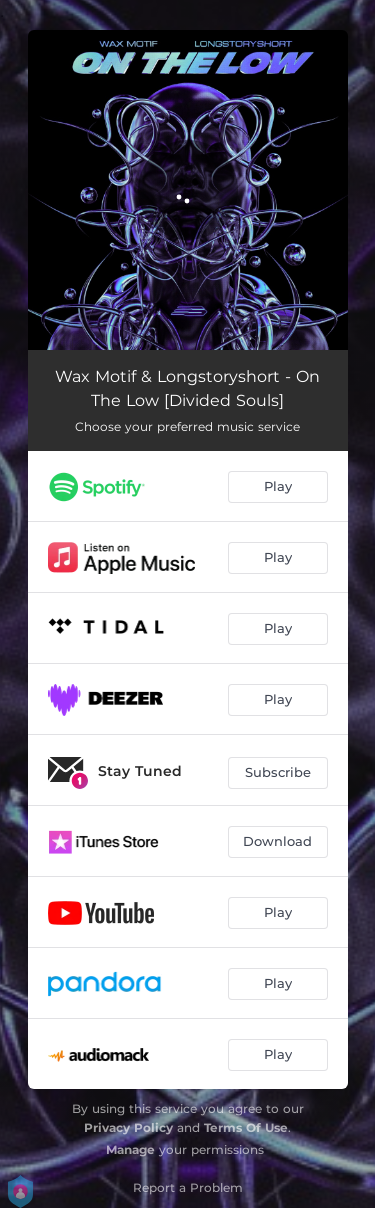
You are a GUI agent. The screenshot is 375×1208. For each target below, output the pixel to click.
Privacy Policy (128, 1127)
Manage (130, 1149)
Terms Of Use (246, 1127)
